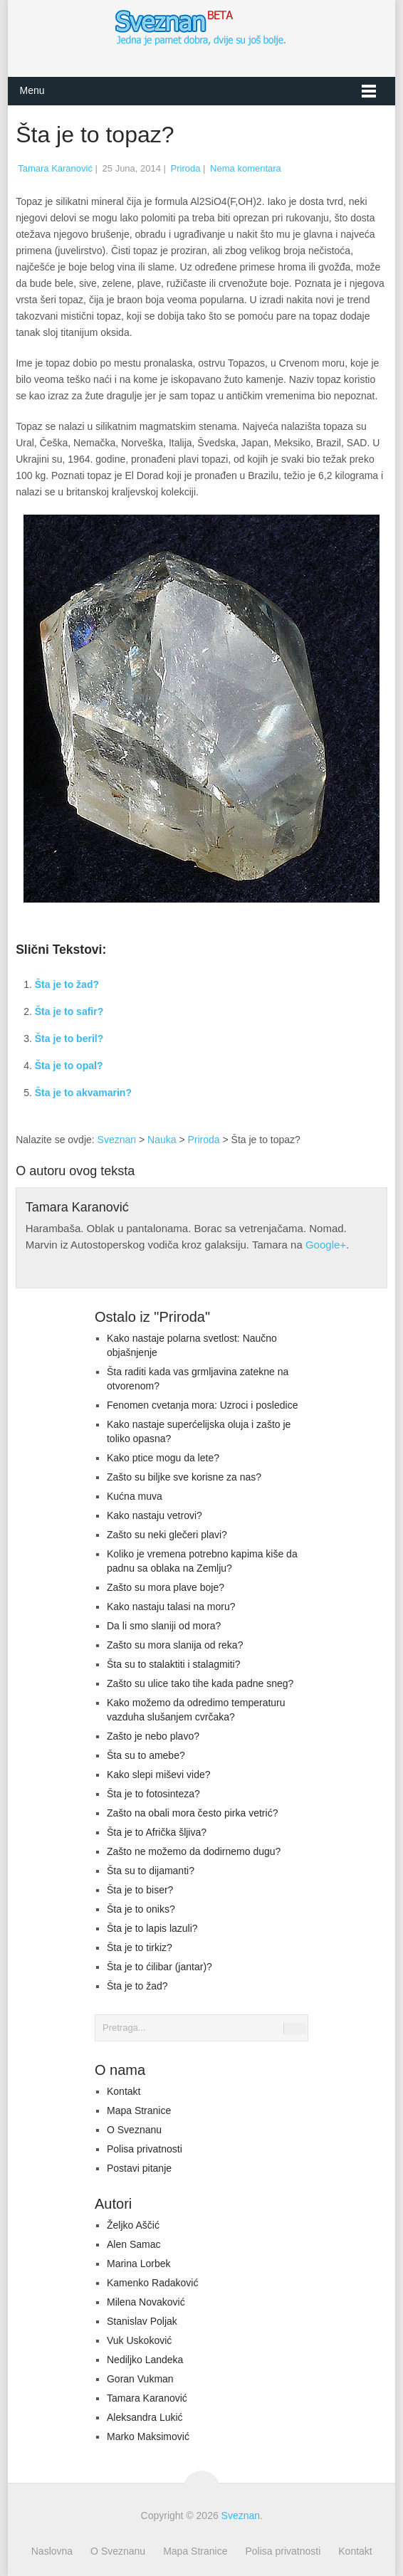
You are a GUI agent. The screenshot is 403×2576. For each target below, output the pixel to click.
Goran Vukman (140, 2379)
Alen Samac (133, 2244)
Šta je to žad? (67, 984)
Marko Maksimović (148, 2436)
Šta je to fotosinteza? (153, 1793)
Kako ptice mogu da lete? (163, 1457)
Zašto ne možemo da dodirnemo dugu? (194, 1851)
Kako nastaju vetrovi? (154, 1515)
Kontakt (123, 2091)
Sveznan (117, 1139)
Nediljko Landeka (145, 2359)
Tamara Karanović (55, 168)
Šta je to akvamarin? (83, 1092)
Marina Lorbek (139, 2263)
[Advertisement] (293, 1034)
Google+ (325, 1245)
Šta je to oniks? (141, 1909)
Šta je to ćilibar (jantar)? (159, 1966)
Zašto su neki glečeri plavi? (167, 1534)
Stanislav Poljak (142, 2321)
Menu (32, 90)
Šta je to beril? (69, 1038)
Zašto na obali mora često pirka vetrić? (192, 1813)
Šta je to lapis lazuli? (152, 1928)
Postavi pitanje (139, 2168)
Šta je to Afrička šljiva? (156, 1832)
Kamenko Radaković (152, 2282)
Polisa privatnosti (144, 2149)
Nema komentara (245, 168)
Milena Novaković (146, 2302)
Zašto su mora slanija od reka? (175, 1645)
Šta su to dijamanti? (150, 1870)
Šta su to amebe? (146, 1755)
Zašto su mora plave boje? (165, 1587)
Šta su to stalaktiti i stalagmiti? (174, 1664)
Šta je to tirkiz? (139, 1947)
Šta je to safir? (69, 1011)
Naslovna (52, 2551)
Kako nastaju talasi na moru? (171, 1606)
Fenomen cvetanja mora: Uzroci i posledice (202, 1405)
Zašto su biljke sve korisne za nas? (184, 1477)
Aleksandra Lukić (145, 2417)
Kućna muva (134, 1496)
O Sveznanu (134, 2129)
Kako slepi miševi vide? (159, 1774)
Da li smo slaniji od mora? (164, 1625)
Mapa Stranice (139, 2110)
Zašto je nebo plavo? (153, 1736)
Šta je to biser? (140, 1890)
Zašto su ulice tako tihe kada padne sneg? (200, 1683)
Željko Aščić (133, 2225)
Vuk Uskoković (139, 2340)
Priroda (186, 168)
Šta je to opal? (69, 1065)
